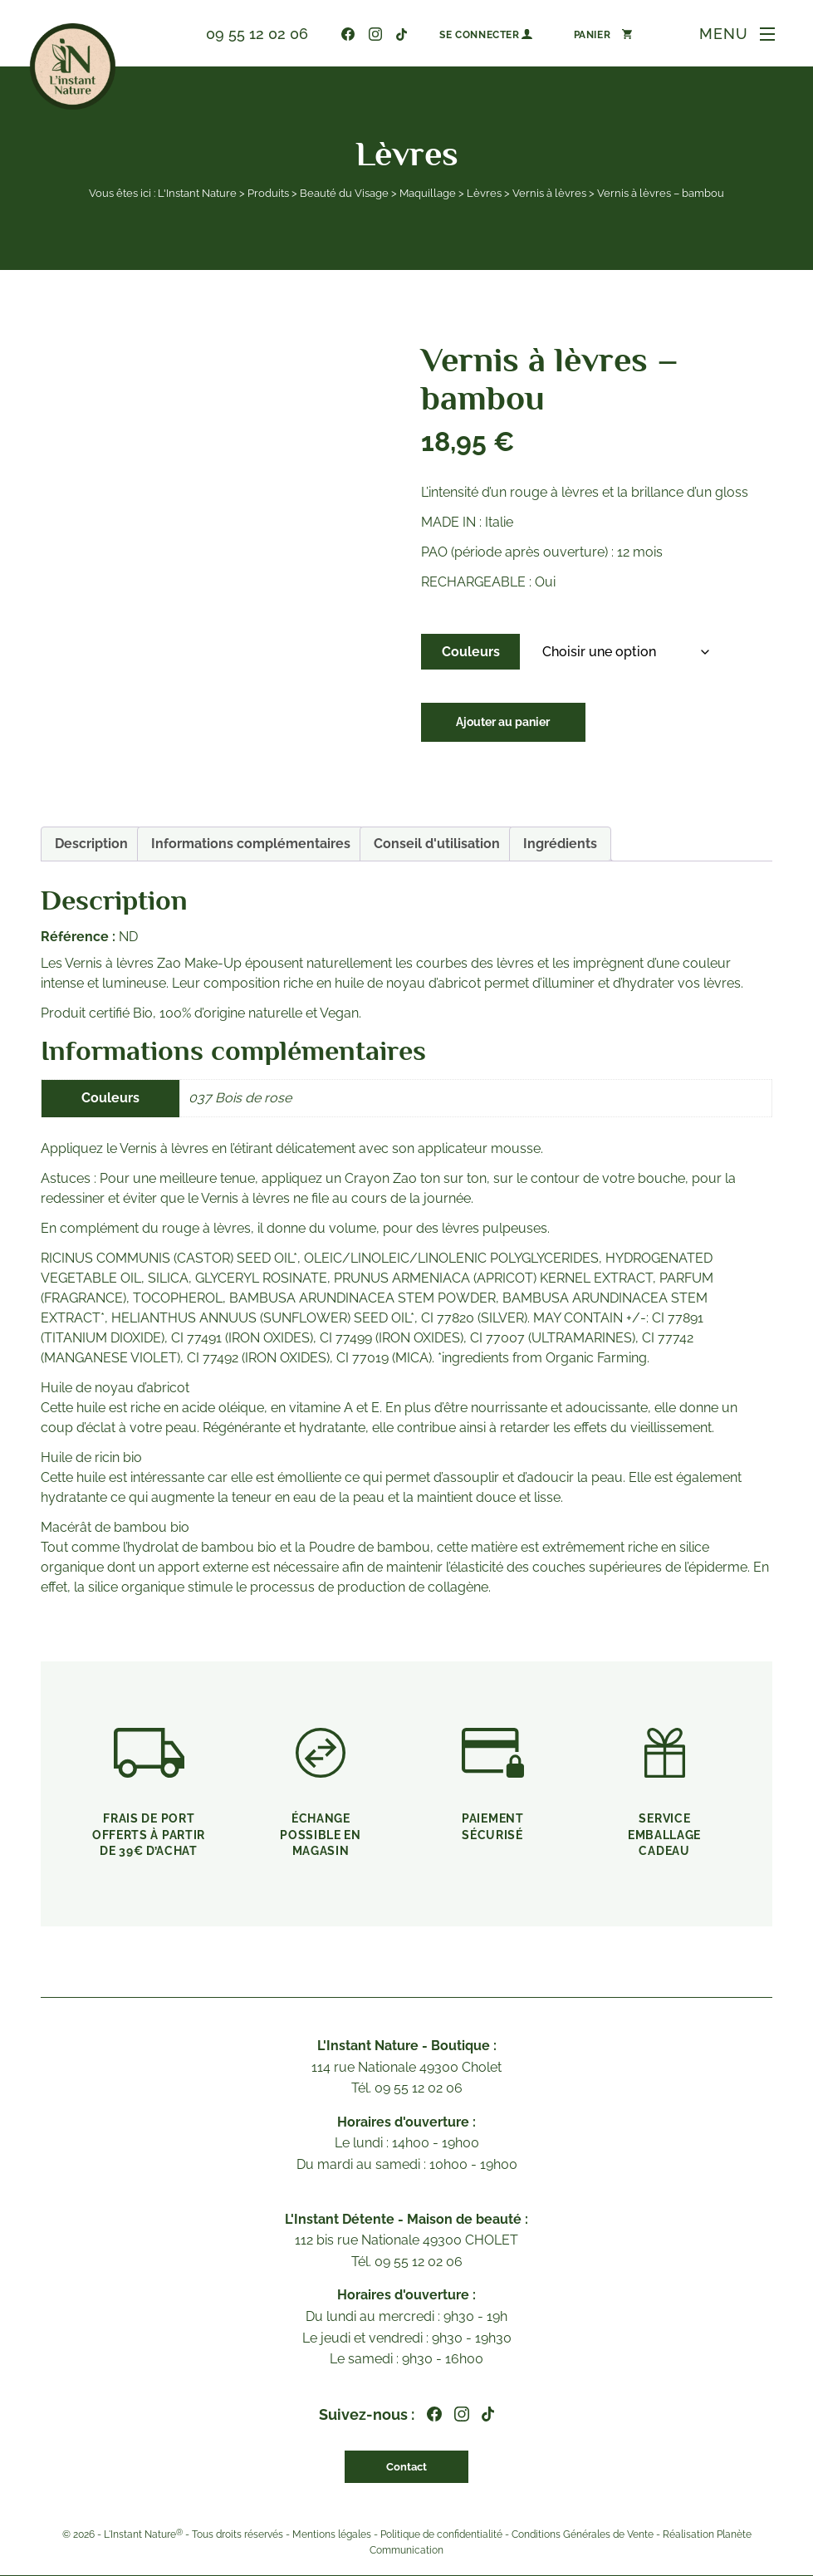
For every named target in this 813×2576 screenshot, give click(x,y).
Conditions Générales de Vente (583, 2535)
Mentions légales (331, 2535)
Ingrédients (560, 843)
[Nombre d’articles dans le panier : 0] (594, 34)
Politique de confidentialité (441, 2535)
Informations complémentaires (250, 843)
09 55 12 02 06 (248, 33)
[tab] (91, 844)
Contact (406, 2467)
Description (91, 843)
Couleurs (471, 652)
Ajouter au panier (510, 723)
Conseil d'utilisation (437, 843)
